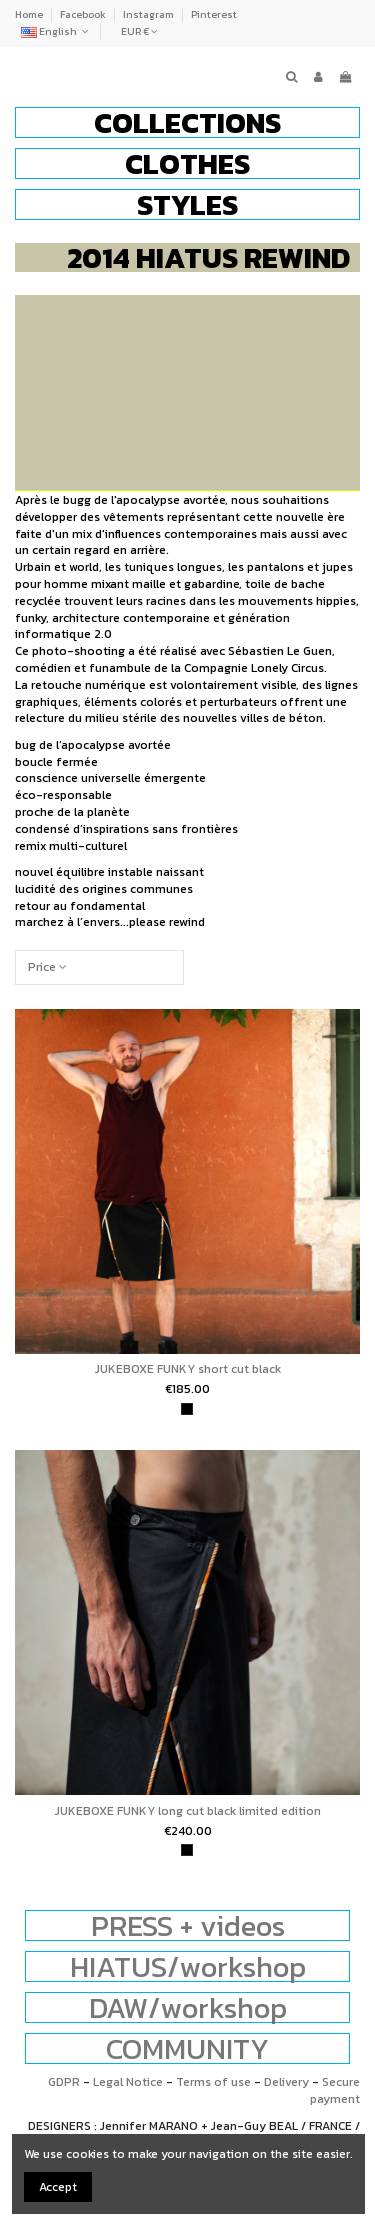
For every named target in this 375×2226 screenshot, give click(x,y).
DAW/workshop (188, 2007)
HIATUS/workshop (188, 1966)
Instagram (149, 14)
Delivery (286, 2082)
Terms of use (213, 2082)
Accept (58, 2187)
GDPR (64, 2082)
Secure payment (335, 2090)
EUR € (139, 31)
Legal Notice (128, 2082)
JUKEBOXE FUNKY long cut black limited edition (188, 1811)
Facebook (84, 14)
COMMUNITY (187, 2048)
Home (30, 14)
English (56, 31)
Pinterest (214, 14)
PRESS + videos (188, 1925)
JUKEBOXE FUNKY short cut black (188, 1369)
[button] (187, 122)
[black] (187, 1409)
